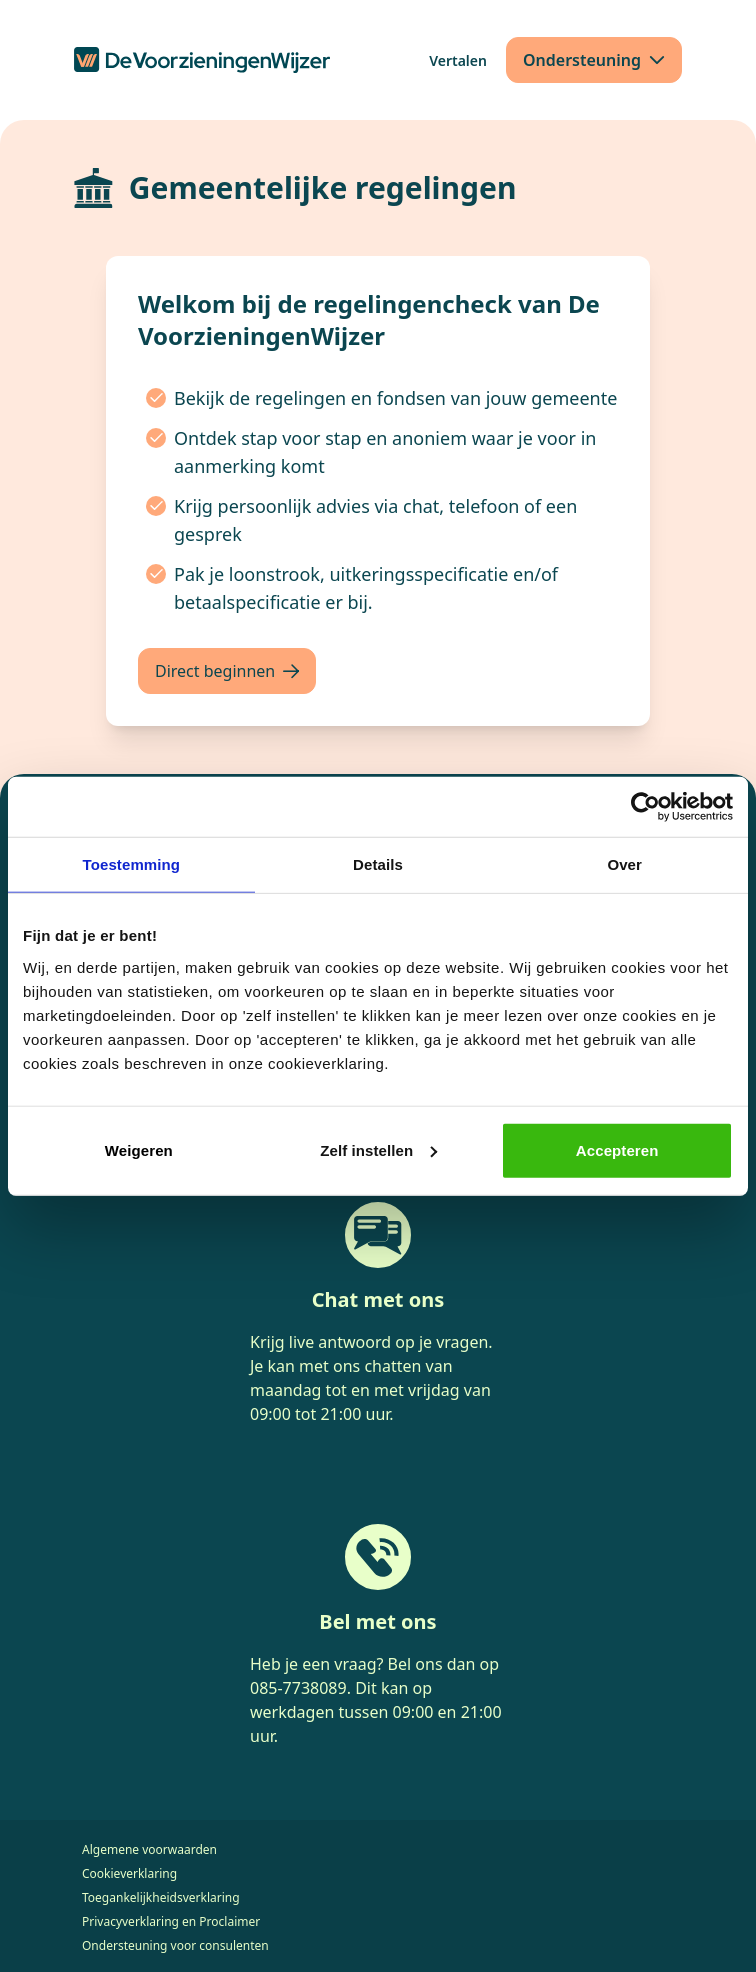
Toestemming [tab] (132, 864)
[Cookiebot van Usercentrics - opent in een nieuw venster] (645, 807)
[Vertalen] (458, 60)
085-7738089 (298, 1688)
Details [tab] (378, 864)
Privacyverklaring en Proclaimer (171, 1921)
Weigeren (139, 1149)
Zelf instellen (378, 1149)
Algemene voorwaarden (149, 1849)
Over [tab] (624, 864)
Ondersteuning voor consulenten (175, 1945)
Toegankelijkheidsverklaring (161, 1897)
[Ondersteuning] (594, 60)
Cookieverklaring (129, 1873)
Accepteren (617, 1149)
